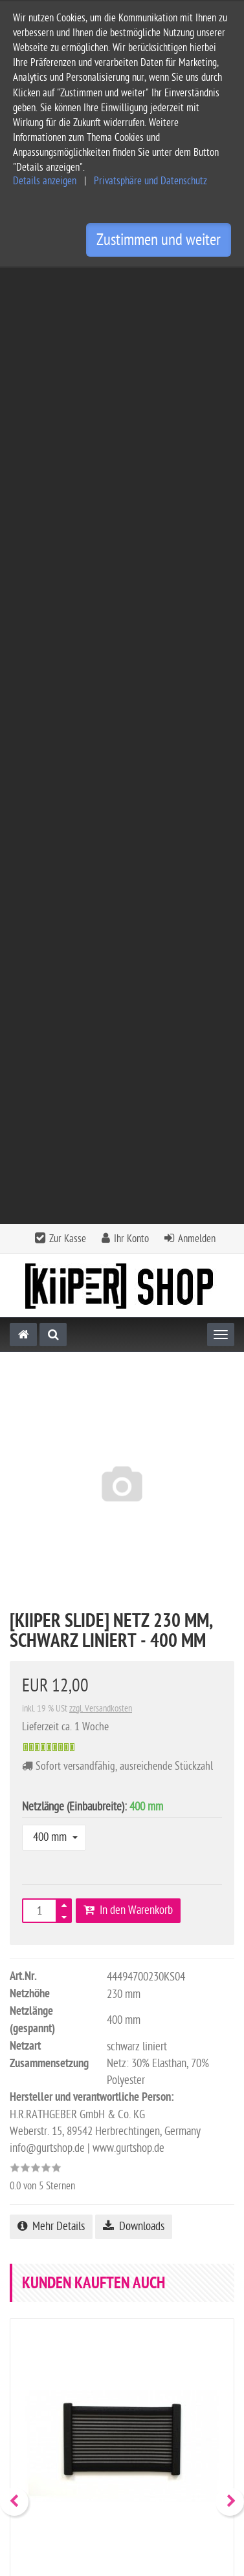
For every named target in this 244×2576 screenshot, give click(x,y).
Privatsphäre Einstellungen (64, 2438)
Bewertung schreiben (175, 1956)
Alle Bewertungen (73, 1956)
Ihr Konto (131, 282)
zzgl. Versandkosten (100, 752)
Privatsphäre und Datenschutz (150, 181)
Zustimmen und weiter (158, 240)
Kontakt (121, 2267)
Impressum (32, 2376)
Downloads (133, 1270)
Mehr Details (51, 1270)
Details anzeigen (44, 181)
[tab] (122, 2271)
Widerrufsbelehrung (51, 2418)
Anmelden (197, 282)
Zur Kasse (67, 282)
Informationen (121, 2302)
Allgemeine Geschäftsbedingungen (81, 2356)
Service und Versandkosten (65, 2335)
